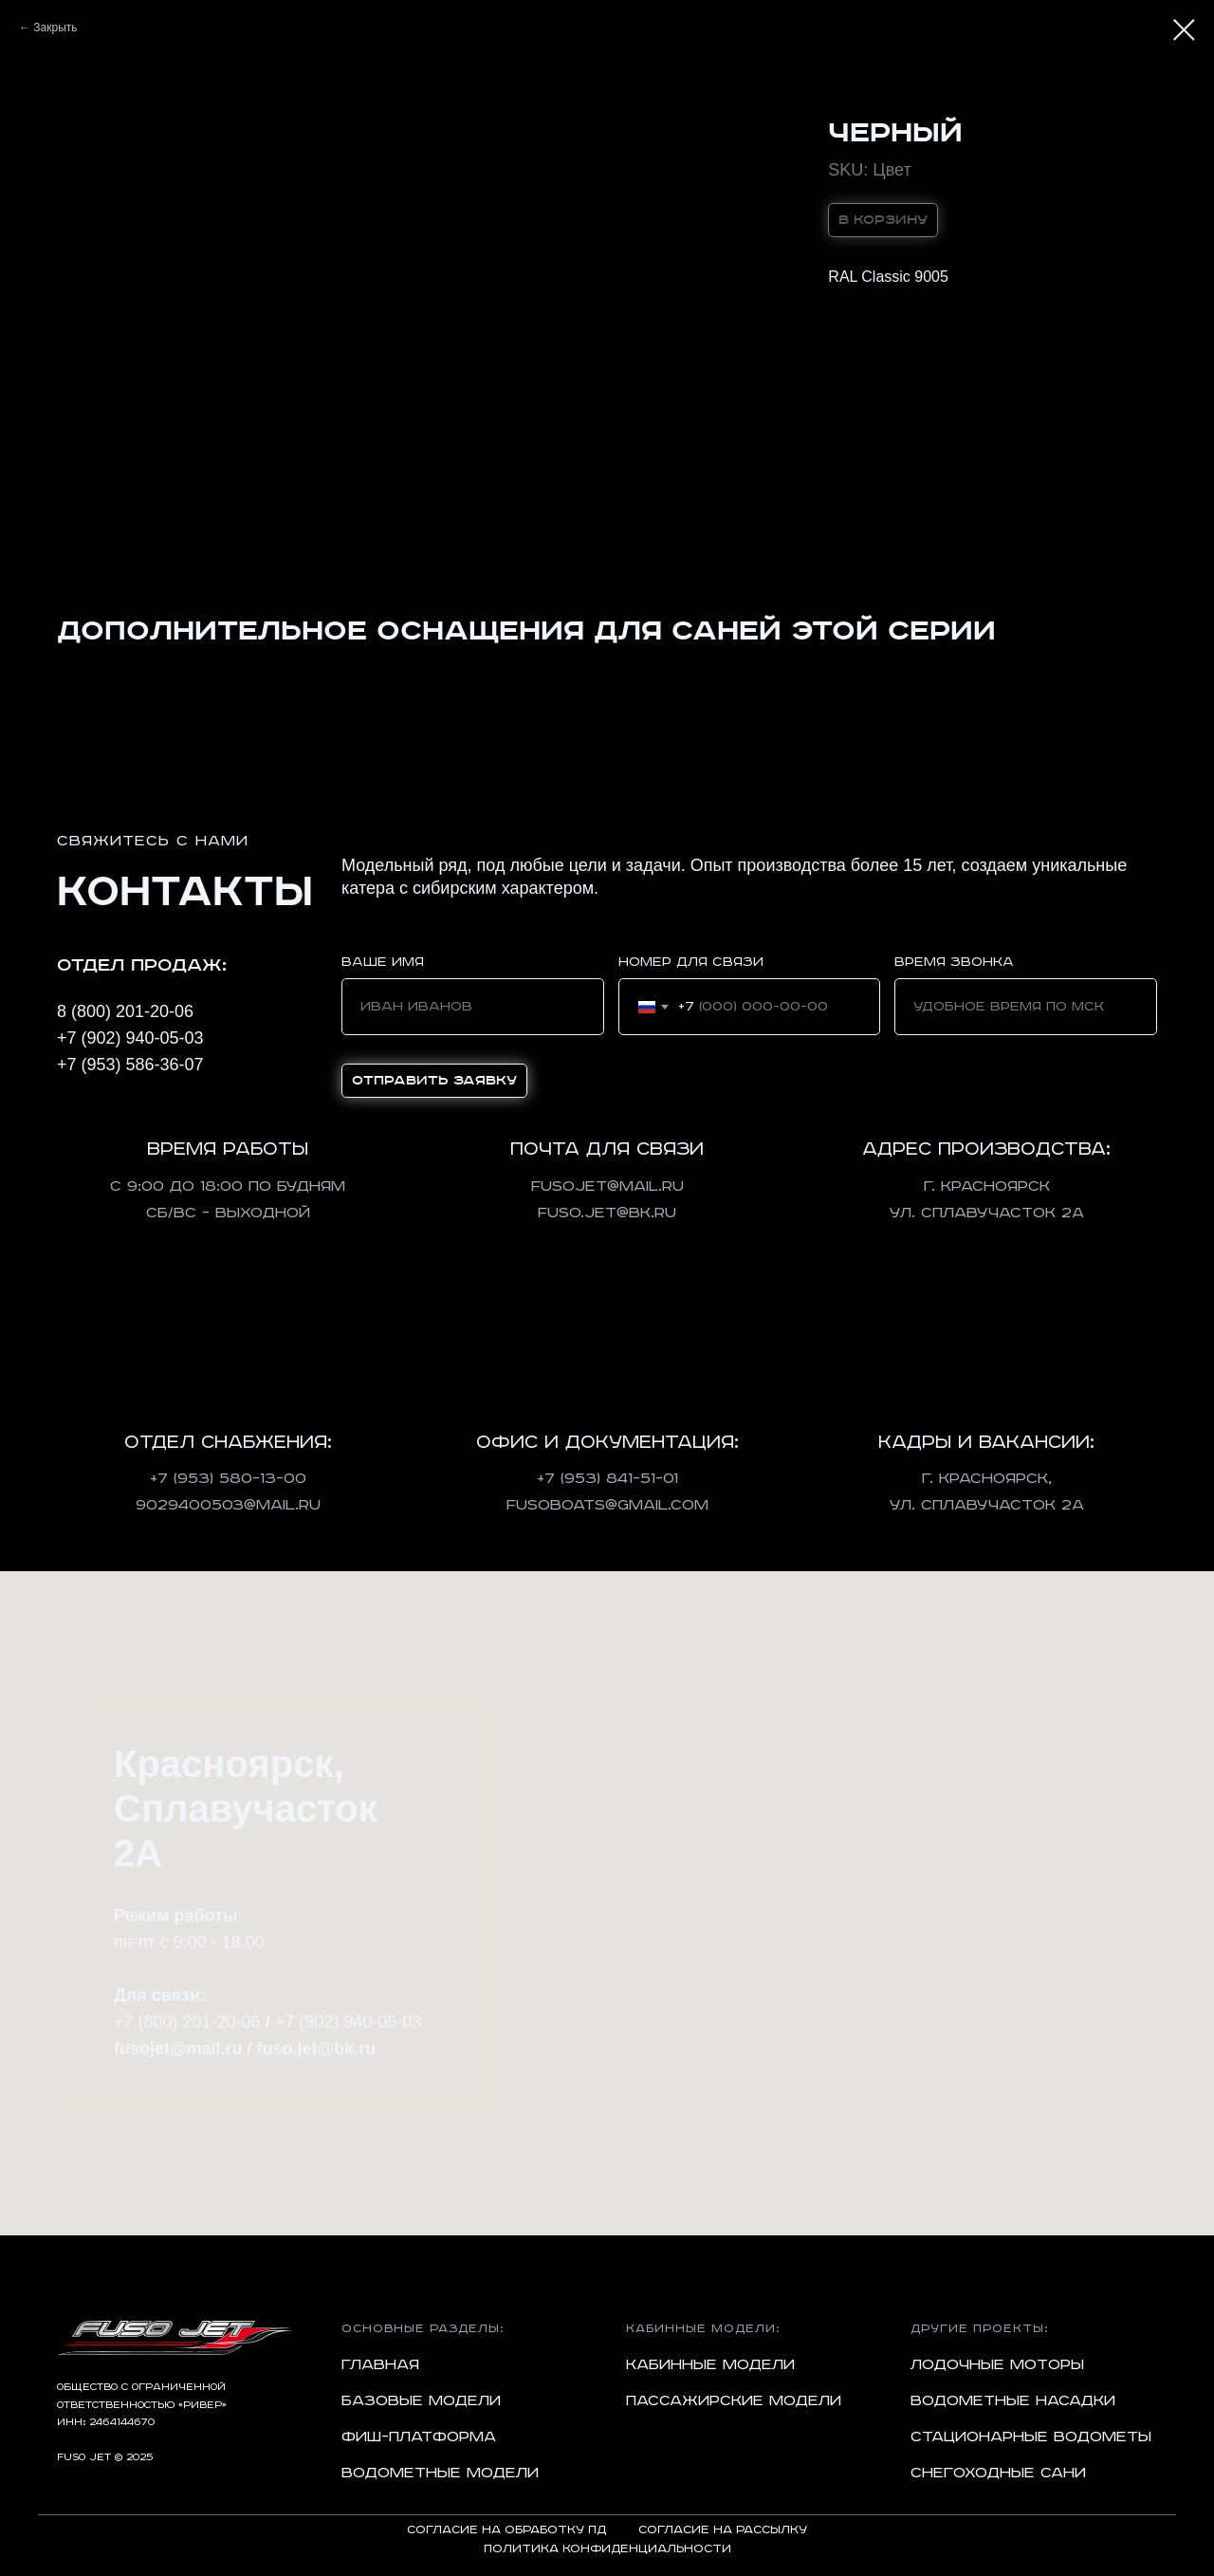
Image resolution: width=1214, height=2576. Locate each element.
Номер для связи (690, 962)
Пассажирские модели (733, 2401)
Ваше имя (382, 962)
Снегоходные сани (998, 2473)
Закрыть (55, 27)
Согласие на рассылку (722, 2530)
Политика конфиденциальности (607, 2549)
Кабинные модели (710, 2365)
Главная (380, 2365)
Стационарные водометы (1030, 2437)
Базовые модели (421, 2401)
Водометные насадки (1012, 2401)
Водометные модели (440, 2473)
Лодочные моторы (997, 2365)
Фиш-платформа (418, 2437)
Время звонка (954, 962)
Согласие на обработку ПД (506, 2530)
